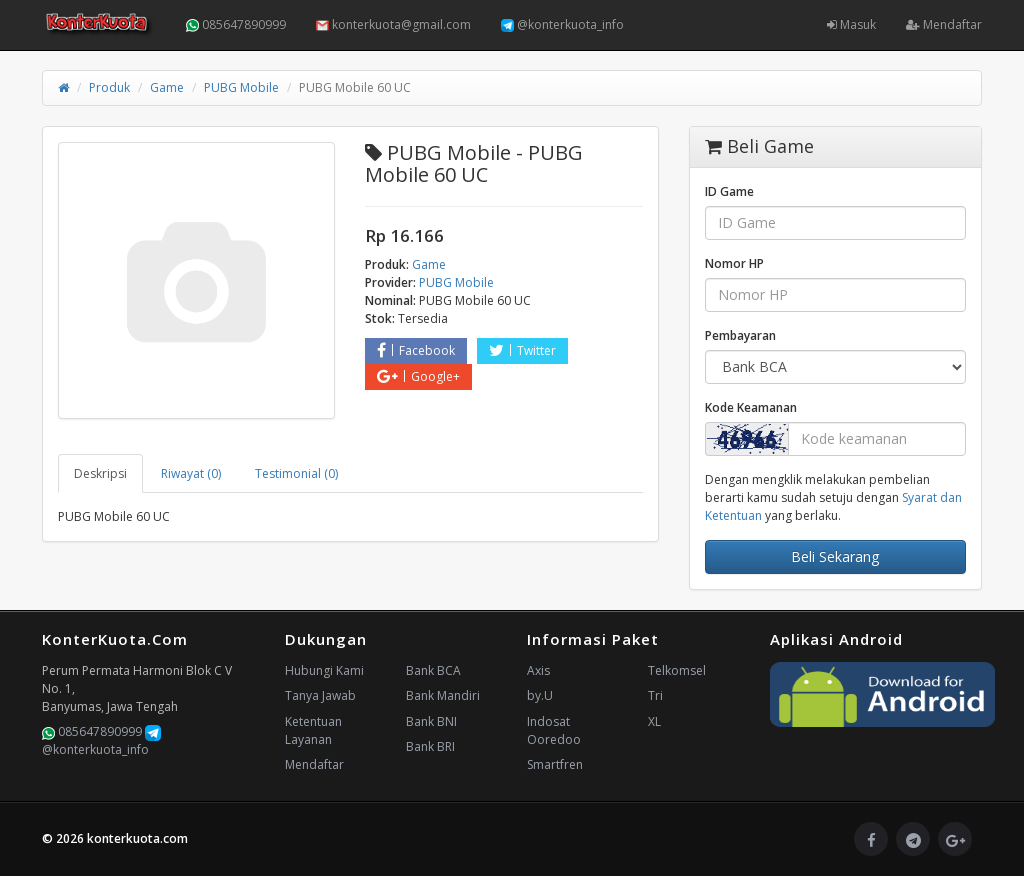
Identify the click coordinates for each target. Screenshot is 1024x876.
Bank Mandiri (443, 695)
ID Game (729, 191)
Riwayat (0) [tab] (191, 473)
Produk (109, 87)
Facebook (416, 350)
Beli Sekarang (835, 556)
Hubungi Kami (324, 670)
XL (654, 721)
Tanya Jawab (320, 695)
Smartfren (555, 764)
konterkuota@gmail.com (393, 24)
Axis (538, 670)
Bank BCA (433, 670)
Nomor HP (734, 263)
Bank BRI (430, 746)
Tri (655, 695)
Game (167, 87)
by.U (540, 695)
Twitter (522, 350)
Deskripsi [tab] (100, 473)
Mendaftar (944, 24)
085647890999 (236, 24)
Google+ (418, 376)
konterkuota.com (137, 838)
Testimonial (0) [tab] (296, 473)
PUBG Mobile (241, 87)
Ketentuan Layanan (313, 730)
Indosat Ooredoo (554, 730)
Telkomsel (677, 670)
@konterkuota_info (562, 24)
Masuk (851, 24)
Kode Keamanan (751, 407)
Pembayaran (740, 335)
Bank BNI (431, 721)
